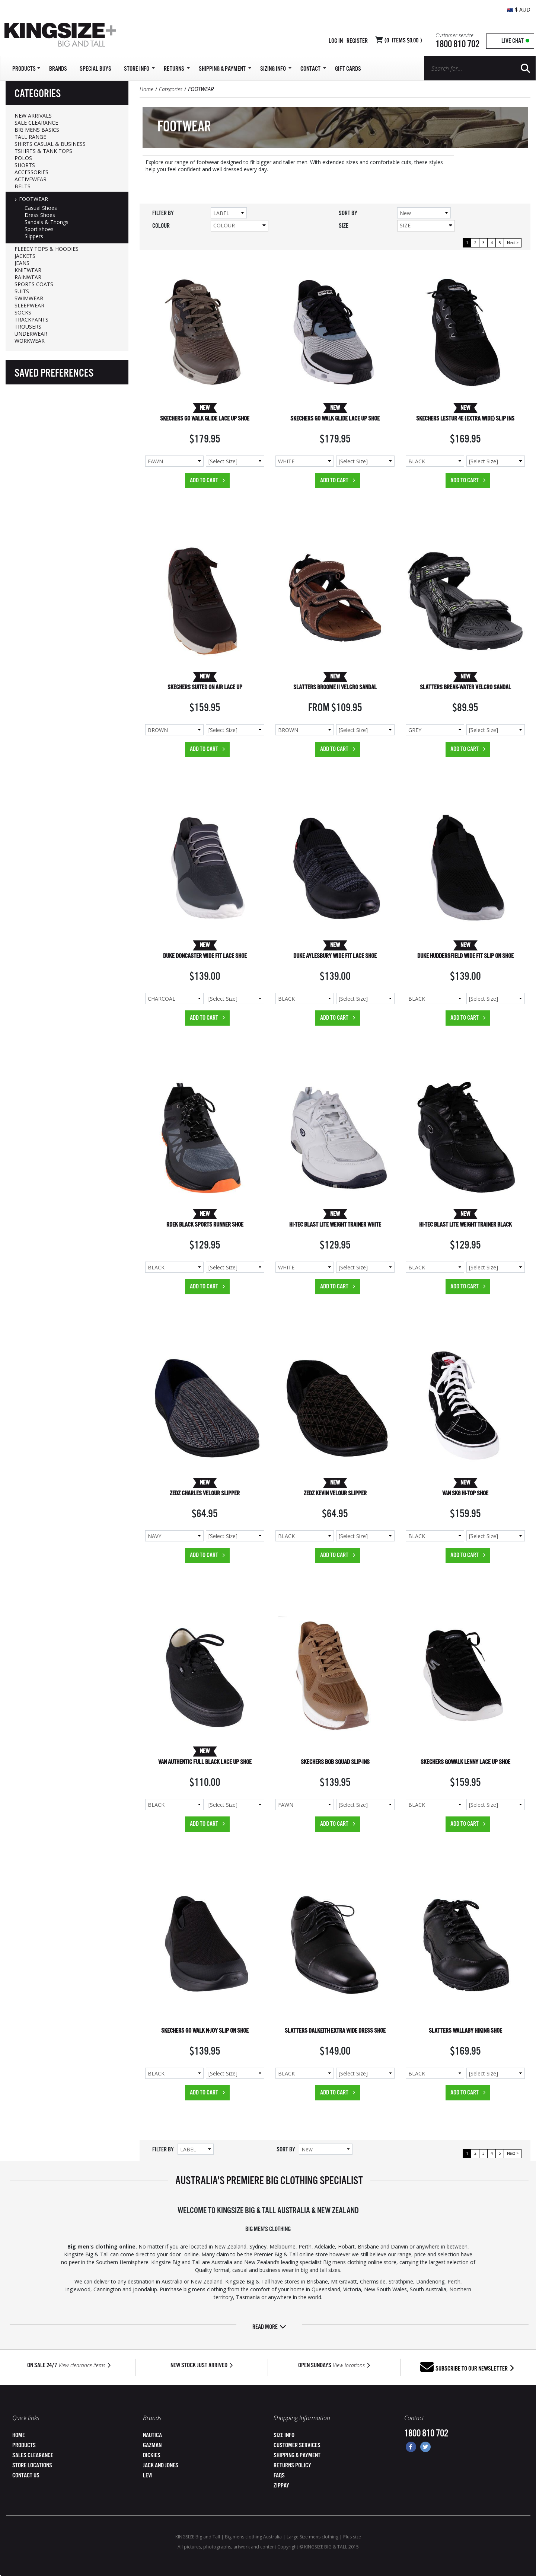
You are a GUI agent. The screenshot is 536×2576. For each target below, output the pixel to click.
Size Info (284, 2435)
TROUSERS (28, 326)
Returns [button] (177, 69)
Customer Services (297, 2445)
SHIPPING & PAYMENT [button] (225, 69)
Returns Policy (292, 2466)
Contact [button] (313, 69)
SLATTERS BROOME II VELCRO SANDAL (335, 687)
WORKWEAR (30, 340)
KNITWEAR (28, 270)
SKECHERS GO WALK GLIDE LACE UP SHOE (204, 419)
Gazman (152, 2445)
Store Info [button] (139, 69)
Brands (58, 69)
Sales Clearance (32, 2456)
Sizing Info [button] (275, 69)
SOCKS (23, 312)
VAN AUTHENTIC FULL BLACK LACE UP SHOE (205, 1762)
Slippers (34, 236)
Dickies (151, 2456)
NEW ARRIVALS (33, 115)
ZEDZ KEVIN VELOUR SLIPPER (335, 1494)
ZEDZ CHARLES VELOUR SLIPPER (205, 1494)
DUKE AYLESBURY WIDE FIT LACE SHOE (335, 956)
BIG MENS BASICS (37, 129)
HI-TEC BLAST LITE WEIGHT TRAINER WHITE (335, 1225)
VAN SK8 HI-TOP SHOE (465, 1494)
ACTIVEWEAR (31, 179)
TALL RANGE (30, 136)
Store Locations (32, 2466)
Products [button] (26, 69)
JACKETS (25, 255)
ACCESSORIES (31, 172)
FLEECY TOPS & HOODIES (47, 248)
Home (146, 89)
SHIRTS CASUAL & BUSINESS (50, 143)
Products (24, 2445)
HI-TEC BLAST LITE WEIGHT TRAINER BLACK (465, 1225)
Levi (148, 2476)
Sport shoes (39, 229)
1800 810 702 (457, 44)
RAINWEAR (28, 277)
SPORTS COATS (34, 284)
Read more (269, 2327)
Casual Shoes (41, 207)
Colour (239, 225)
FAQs (279, 2476)
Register (357, 41)
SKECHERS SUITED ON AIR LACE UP (205, 687)
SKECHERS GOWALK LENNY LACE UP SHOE (465, 1762)
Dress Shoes (40, 214)
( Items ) (403, 41)
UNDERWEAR (31, 333)
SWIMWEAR (29, 298)
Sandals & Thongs (46, 222)
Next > (513, 242)
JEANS (22, 262)
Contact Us (25, 2476)
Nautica (152, 2435)
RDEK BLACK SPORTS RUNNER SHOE (204, 1225)
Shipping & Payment (297, 2456)
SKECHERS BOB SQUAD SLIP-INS (335, 1762)
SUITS (22, 291)
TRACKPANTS (31, 319)
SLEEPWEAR (29, 305)
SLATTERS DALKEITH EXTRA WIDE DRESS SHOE (335, 2031)
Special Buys (95, 69)
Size (426, 225)
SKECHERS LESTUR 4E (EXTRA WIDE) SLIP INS (465, 419)
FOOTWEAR (33, 198)
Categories (170, 89)
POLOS (23, 158)
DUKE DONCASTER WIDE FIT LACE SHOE (205, 956)
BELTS (23, 186)
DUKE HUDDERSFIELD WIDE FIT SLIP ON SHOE (465, 956)
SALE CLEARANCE (36, 122)
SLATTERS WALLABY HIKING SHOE (465, 2031)
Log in (336, 41)
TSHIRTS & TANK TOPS (43, 150)
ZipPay (281, 2486)
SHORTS (25, 165)
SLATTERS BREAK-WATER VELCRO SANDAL (465, 687)
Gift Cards (348, 69)
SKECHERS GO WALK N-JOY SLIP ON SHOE (205, 2031)
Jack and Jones (160, 2466)
